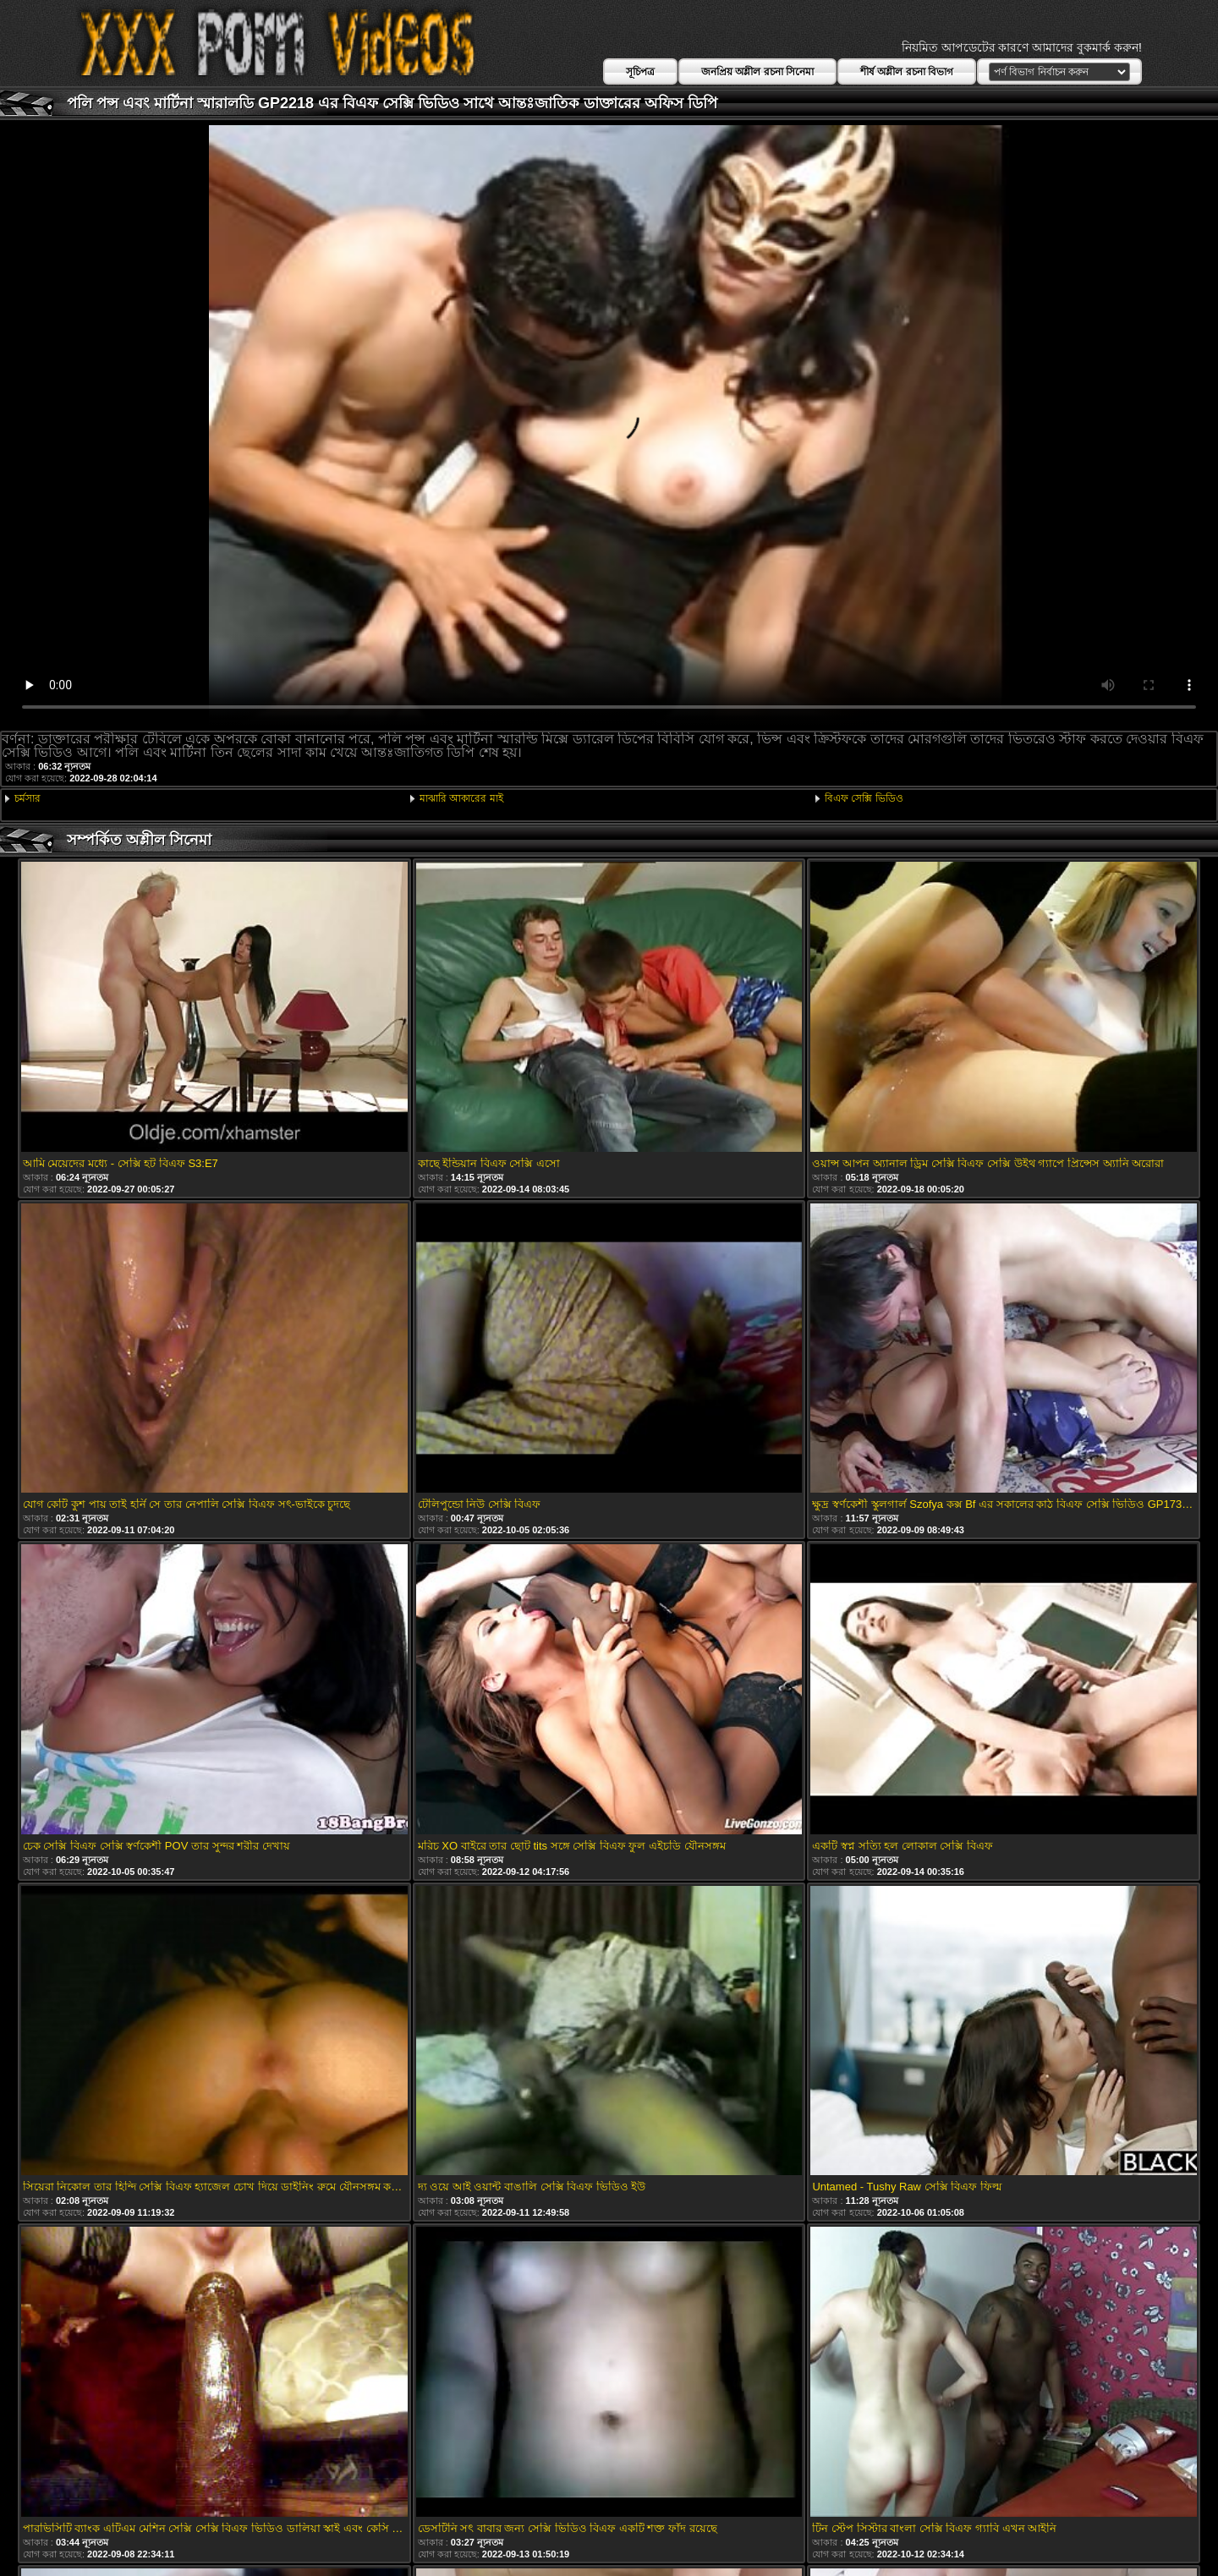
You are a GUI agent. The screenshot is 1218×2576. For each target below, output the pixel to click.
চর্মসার (27, 798)
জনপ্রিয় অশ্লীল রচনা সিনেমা (757, 72)
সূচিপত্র (640, 72)
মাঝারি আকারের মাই (461, 798)
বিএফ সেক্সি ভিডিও (864, 798)
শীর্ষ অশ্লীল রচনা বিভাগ (906, 72)
